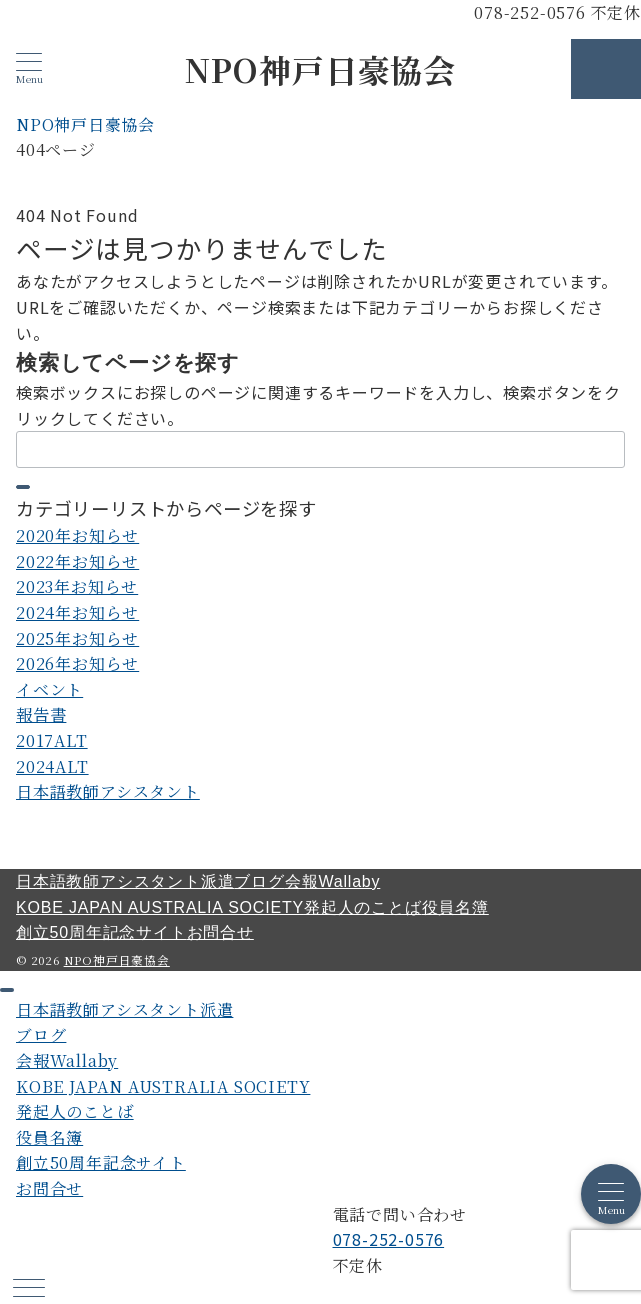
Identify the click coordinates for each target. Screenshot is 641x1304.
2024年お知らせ (77, 612)
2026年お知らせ (77, 663)
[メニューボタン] (29, 68)
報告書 (41, 714)
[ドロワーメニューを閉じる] (7, 990)
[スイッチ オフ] (606, 69)
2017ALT (52, 740)
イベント (49, 689)
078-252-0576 (389, 1239)
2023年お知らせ (77, 586)
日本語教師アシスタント (108, 791)
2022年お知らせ (77, 561)
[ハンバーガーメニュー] (29, 1289)
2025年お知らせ (77, 638)
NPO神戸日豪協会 (320, 69)
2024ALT (52, 766)
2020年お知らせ (77, 535)
